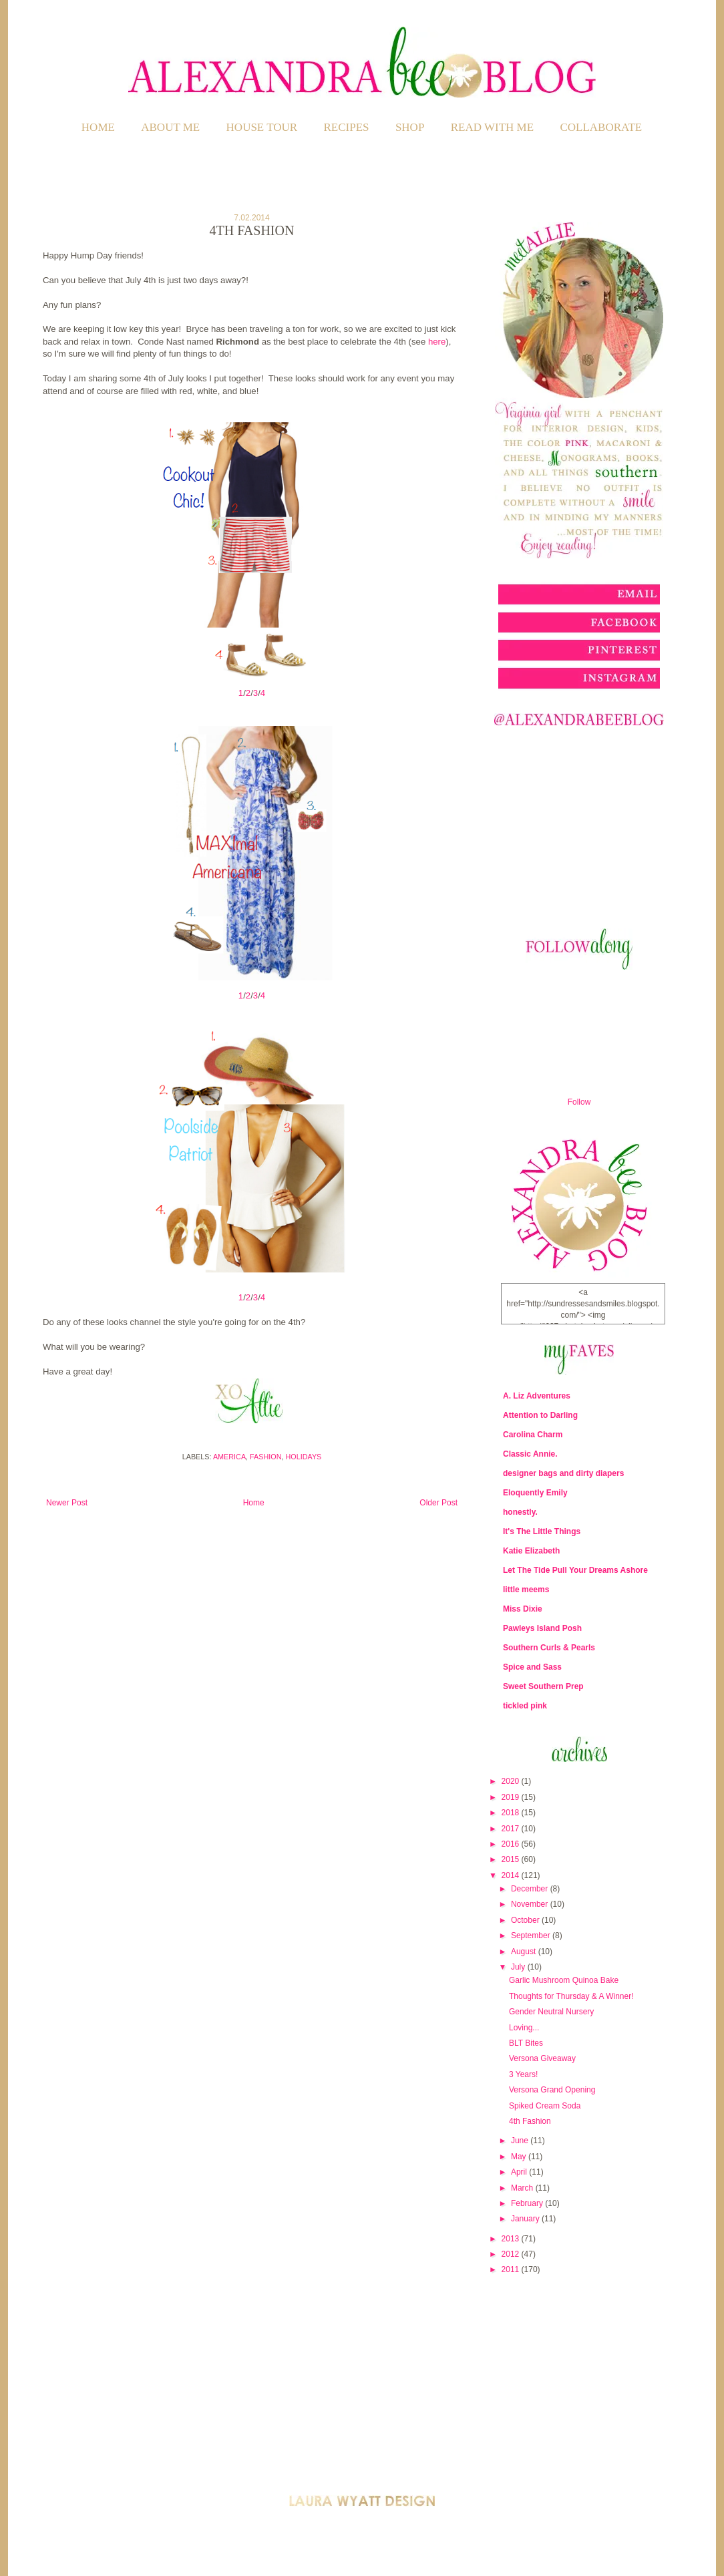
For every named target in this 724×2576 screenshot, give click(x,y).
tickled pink (525, 1705)
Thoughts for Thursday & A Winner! (571, 1996)
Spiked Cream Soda (544, 2105)
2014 (512, 1875)
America (229, 1457)
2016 (512, 1844)
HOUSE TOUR (262, 127)
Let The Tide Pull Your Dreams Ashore (575, 1570)
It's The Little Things (541, 1531)
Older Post (438, 1502)
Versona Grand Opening (552, 2089)
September (531, 1935)
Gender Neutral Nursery (551, 2011)
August (524, 1951)
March (523, 2188)
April (520, 2172)
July (519, 1967)
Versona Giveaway (542, 2058)
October (526, 1920)
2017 (512, 1828)
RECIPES (346, 127)
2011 (512, 2269)
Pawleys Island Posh (542, 1628)
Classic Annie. (530, 1454)
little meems (526, 1589)
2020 (512, 1781)
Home (98, 127)
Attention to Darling (540, 1415)
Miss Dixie (522, 1609)
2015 (512, 1859)
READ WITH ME (492, 127)
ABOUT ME (170, 127)
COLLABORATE (601, 127)
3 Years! (523, 2074)
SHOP (409, 127)
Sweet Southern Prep (543, 1686)
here (436, 342)
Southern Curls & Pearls (549, 1647)
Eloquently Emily (535, 1492)
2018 (512, 1812)
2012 (512, 2254)
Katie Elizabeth (531, 1550)
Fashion (265, 1457)
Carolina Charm (532, 1434)
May (519, 2156)
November (530, 1904)
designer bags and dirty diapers (563, 1473)
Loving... (524, 2027)
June (520, 2140)
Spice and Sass (532, 1667)
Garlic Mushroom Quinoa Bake (563, 1980)
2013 (512, 2238)
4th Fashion (530, 2121)
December (530, 1888)
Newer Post (66, 1502)
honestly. (520, 1512)
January (526, 2218)
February (528, 2203)
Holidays (304, 1457)
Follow (579, 1102)
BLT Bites (526, 2043)
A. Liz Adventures (536, 1396)
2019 (512, 1797)
